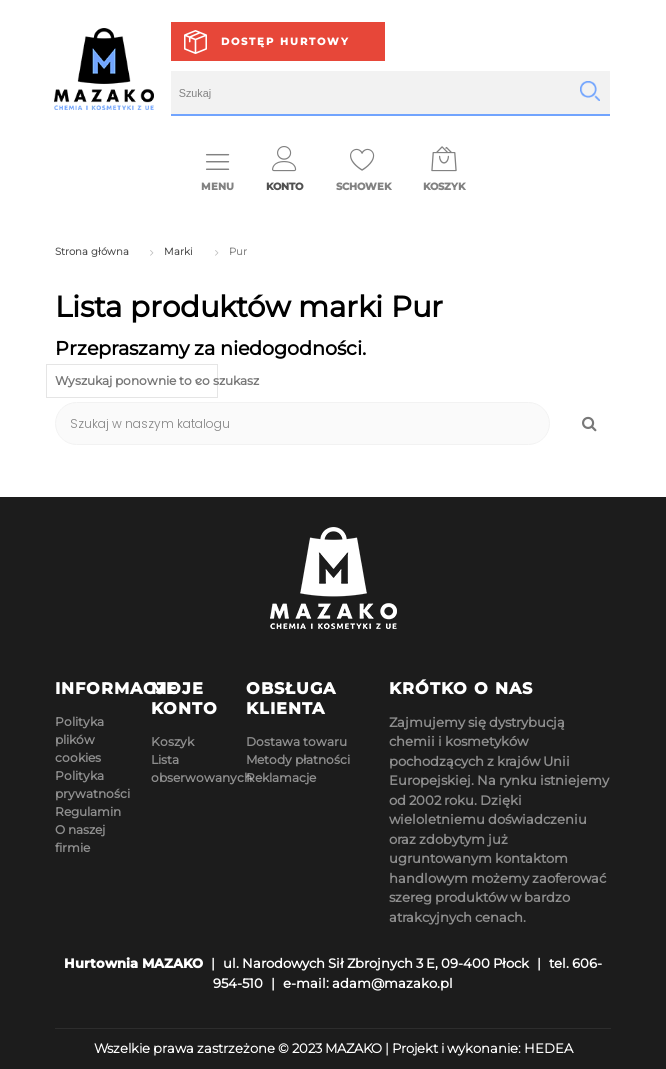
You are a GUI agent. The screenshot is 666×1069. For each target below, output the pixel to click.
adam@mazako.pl (392, 983)
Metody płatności (298, 759)
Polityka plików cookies (79, 739)
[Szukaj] (302, 423)
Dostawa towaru (296, 741)
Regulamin (88, 811)
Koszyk (172, 741)
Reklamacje (281, 777)
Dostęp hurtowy (285, 41)
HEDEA (548, 1048)
